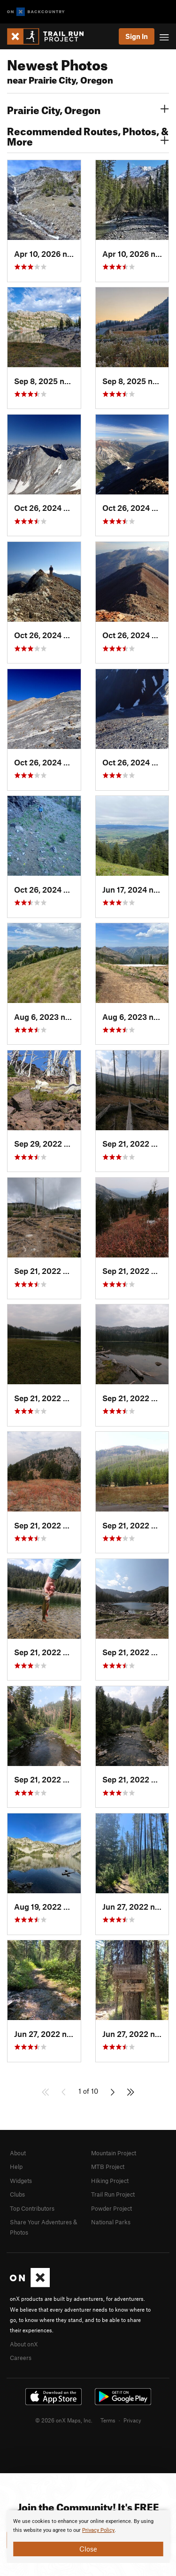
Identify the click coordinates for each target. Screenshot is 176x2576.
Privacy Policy (98, 2530)
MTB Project (107, 2166)
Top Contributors (32, 2208)
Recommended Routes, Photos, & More (88, 135)
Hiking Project (110, 2180)
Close (88, 2549)
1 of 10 (88, 2091)
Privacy (132, 2420)
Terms (107, 2420)
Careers (20, 2357)
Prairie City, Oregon (88, 109)
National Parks (110, 2222)
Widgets (21, 2180)
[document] (88, 2536)
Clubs (17, 2194)
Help (16, 2166)
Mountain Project (113, 2153)
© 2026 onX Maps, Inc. (63, 2420)
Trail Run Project (113, 2194)
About (18, 2153)
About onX (24, 2344)
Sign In (136, 36)
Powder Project (111, 2208)
